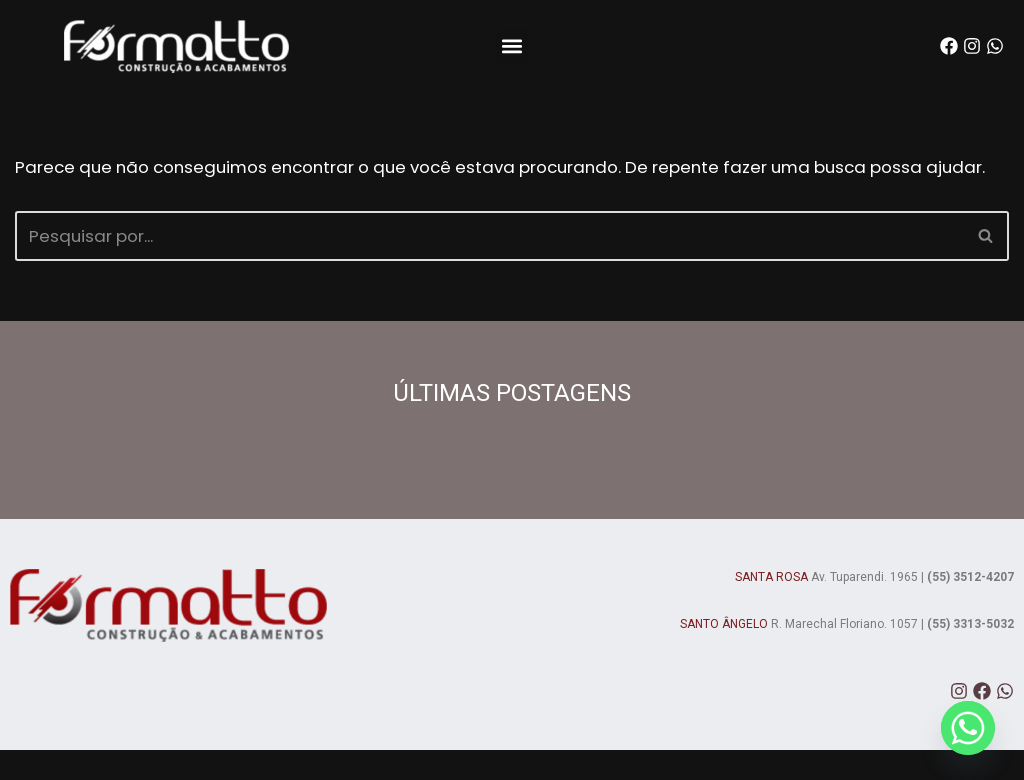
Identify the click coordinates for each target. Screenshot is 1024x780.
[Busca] (489, 265)
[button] (512, 46)
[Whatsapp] (968, 728)
